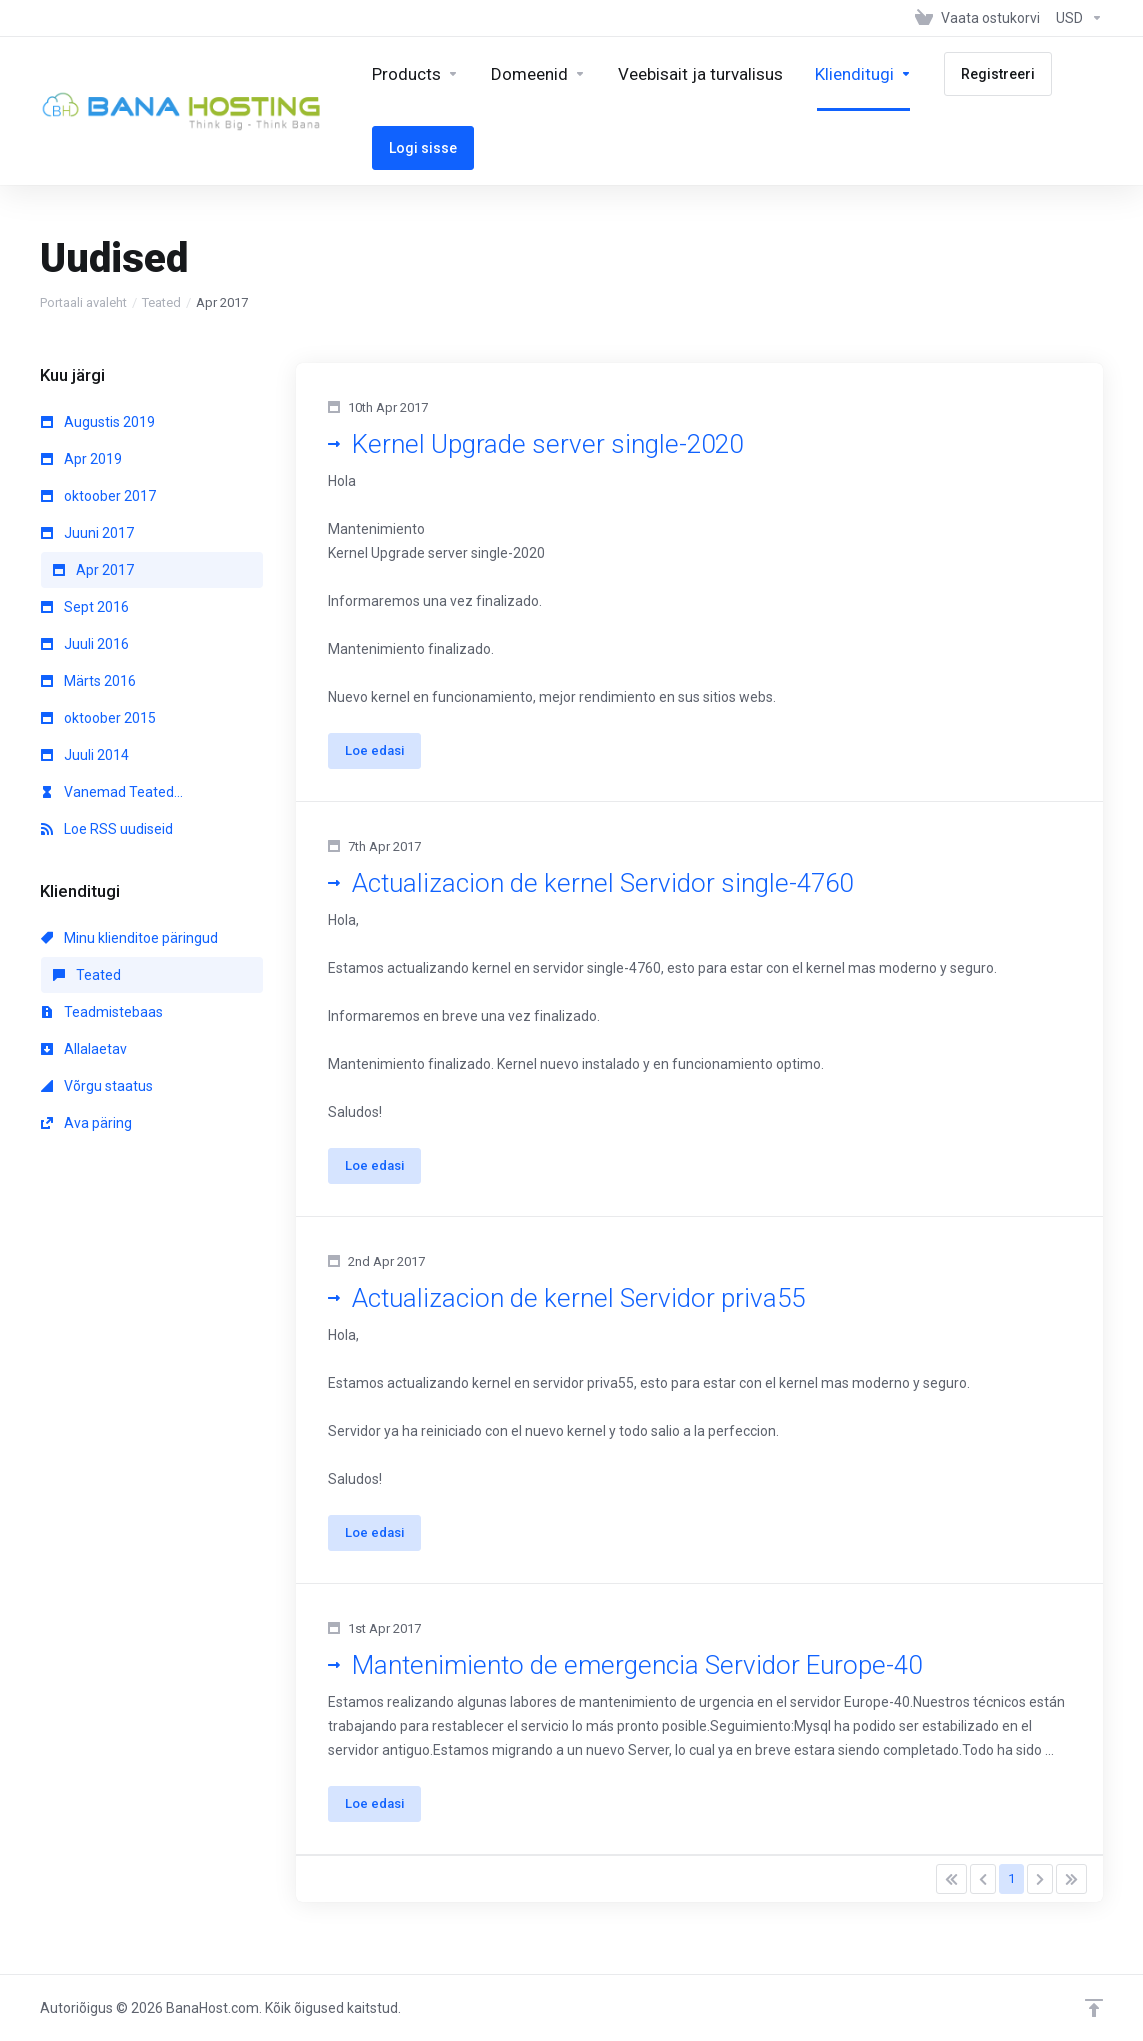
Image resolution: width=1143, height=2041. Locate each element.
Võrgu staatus (97, 1086)
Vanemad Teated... (112, 792)
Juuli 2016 (85, 644)
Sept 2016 (85, 607)
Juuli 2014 (85, 755)
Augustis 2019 (98, 422)
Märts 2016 (88, 681)
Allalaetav (84, 1049)
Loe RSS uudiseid (107, 829)
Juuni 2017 (87, 533)
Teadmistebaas (102, 1012)
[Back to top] (1094, 2008)
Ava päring (86, 1123)
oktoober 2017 (98, 496)
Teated (161, 302)
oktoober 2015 (98, 718)
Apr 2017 (93, 570)
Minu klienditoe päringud (129, 938)
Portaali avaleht (83, 302)
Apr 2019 (81, 459)
